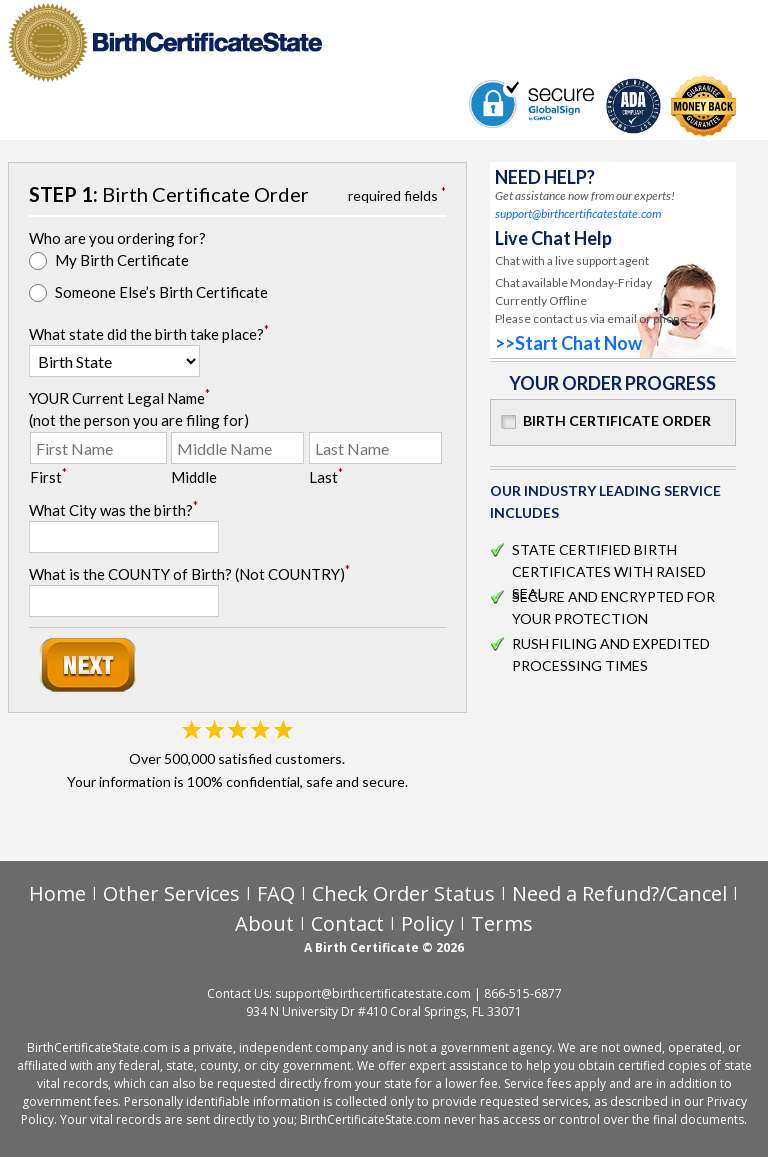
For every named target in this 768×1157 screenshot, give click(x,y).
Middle (194, 477)
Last (326, 476)
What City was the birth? (113, 509)
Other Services (171, 893)
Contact (347, 923)
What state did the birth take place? (149, 333)
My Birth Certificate (122, 260)
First (48, 476)
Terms (502, 923)
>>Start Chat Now (568, 343)
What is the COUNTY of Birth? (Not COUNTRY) (189, 573)
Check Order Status (403, 893)
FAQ (276, 893)
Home (57, 893)
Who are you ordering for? (117, 238)
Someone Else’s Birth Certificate (161, 292)
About (264, 923)
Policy (427, 923)
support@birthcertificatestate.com (578, 213)
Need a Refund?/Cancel (619, 893)
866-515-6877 (523, 993)
